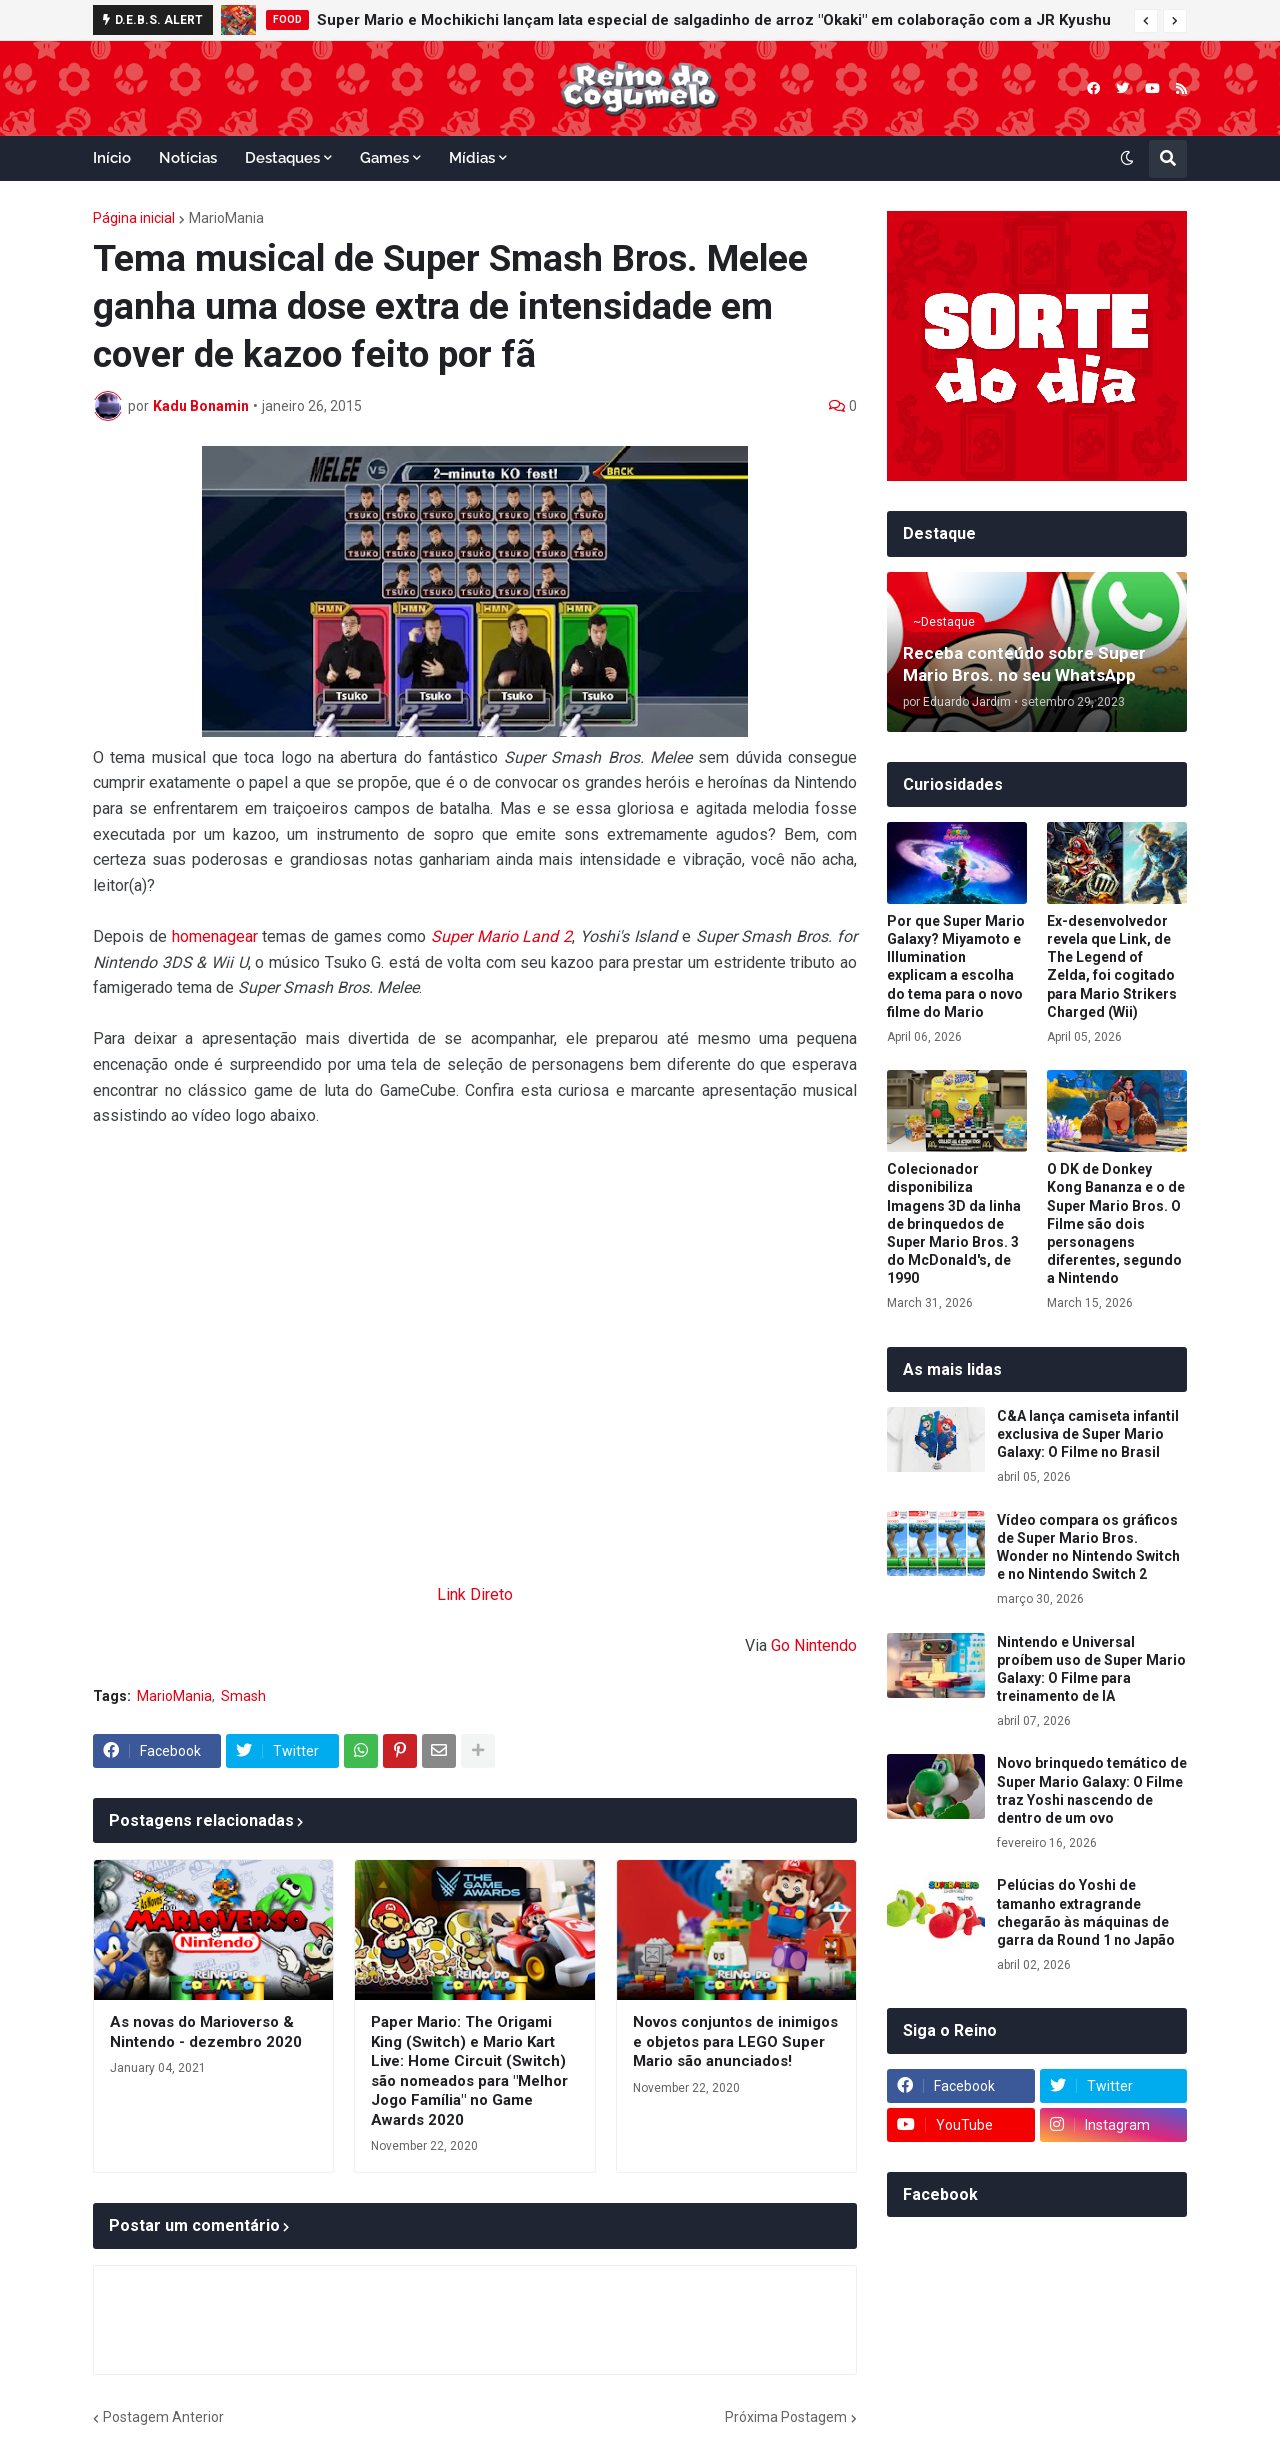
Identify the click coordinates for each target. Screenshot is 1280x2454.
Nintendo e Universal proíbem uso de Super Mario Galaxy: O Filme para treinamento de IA (1091, 1669)
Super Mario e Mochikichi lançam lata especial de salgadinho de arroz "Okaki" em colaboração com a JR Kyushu (714, 20)
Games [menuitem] (384, 158)
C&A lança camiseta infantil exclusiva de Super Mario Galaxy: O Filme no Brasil (1088, 1434)
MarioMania (226, 218)
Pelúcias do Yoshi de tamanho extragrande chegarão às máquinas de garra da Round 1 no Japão (1086, 1912)
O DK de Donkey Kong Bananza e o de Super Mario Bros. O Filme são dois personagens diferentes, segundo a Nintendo (1116, 1223)
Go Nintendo (814, 1645)
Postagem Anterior (163, 2417)
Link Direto (475, 1594)
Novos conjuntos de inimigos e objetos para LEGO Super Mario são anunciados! (735, 2041)
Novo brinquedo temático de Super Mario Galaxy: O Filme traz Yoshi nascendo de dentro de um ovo (1092, 1790)
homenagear (215, 936)
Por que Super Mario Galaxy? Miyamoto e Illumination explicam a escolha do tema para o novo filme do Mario (956, 966)
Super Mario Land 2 (501, 936)
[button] (1146, 21)
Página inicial (134, 218)
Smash (243, 1696)
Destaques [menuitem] (282, 158)
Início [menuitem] (112, 158)
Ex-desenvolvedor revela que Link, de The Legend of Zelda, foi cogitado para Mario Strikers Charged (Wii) (1112, 966)
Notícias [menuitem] (188, 158)
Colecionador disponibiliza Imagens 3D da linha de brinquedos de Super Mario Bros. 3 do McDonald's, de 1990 (954, 1223)
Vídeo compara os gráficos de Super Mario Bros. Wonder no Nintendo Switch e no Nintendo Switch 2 (1088, 1547)
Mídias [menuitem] (472, 158)
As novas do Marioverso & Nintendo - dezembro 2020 (206, 2032)
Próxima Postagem (786, 2417)
